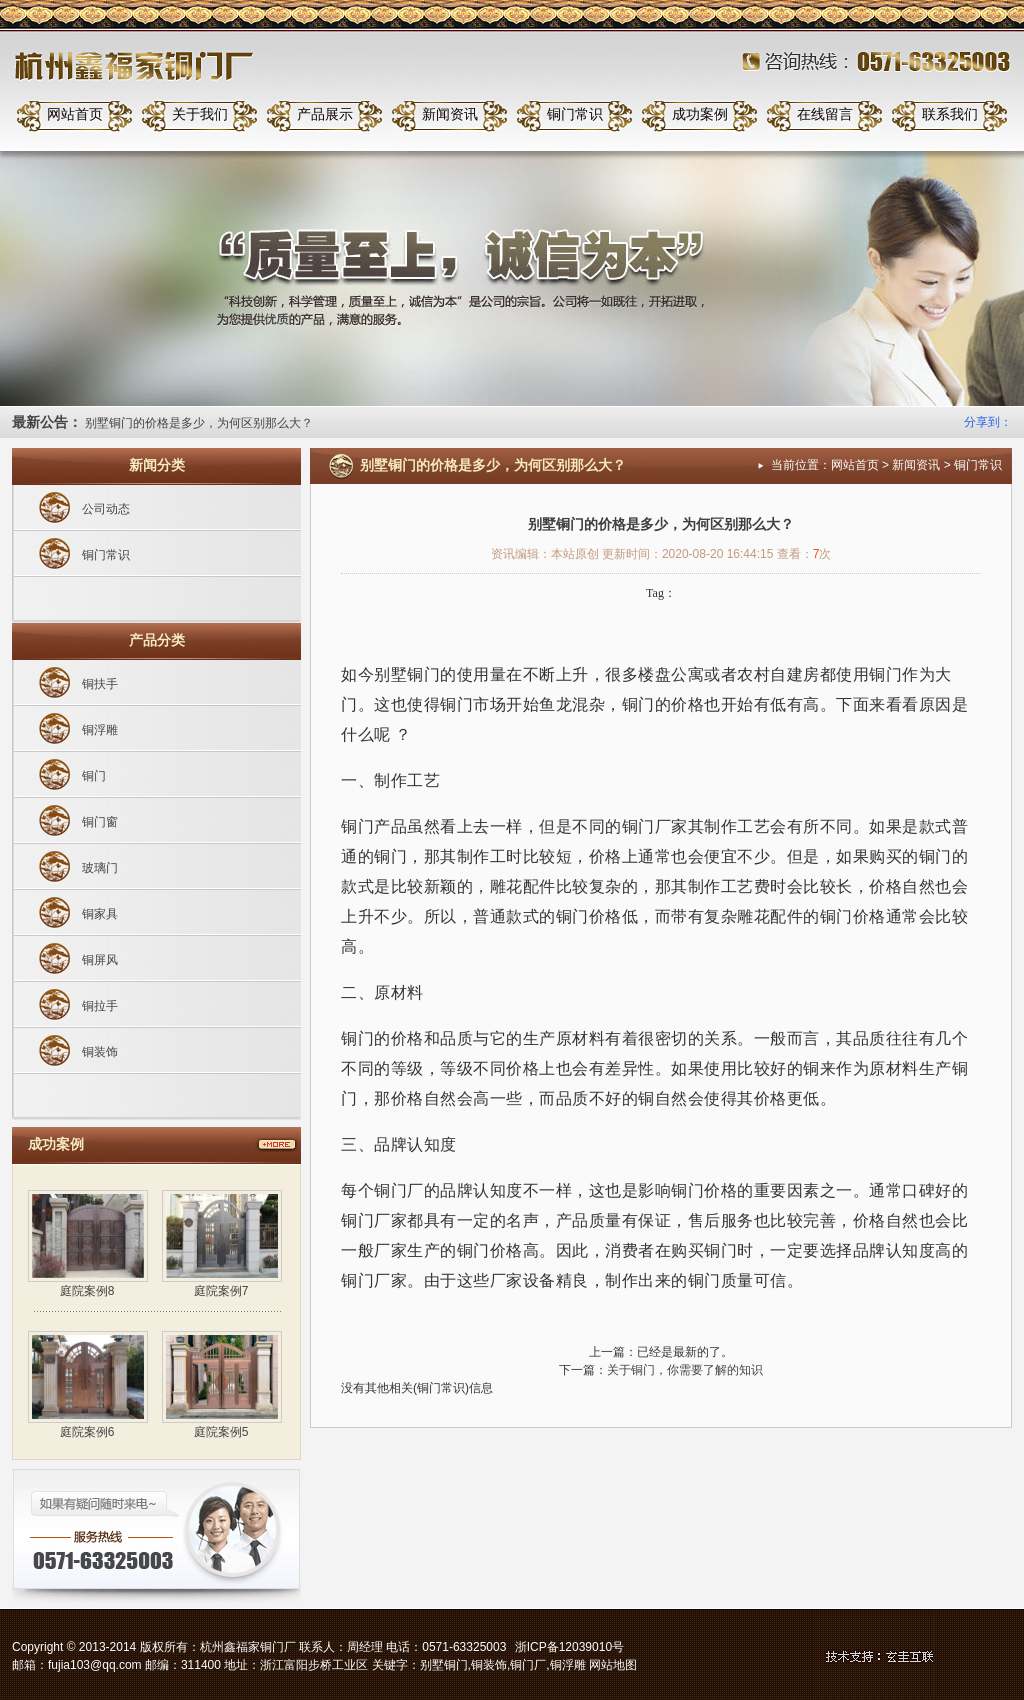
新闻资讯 (450, 114)
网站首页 (75, 114)
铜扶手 (100, 684)
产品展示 (325, 114)
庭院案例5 (221, 1432)
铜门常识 (575, 114)
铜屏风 (100, 960)
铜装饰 (100, 1052)
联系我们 (950, 114)
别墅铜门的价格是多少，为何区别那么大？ (199, 423)
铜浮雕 (100, 730)
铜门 (94, 776)
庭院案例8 (87, 1291)
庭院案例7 (221, 1291)
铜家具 (100, 914)
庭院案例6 (87, 1432)
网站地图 (613, 1665)
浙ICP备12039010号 (569, 1647)
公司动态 (106, 509)
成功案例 (700, 114)
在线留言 (825, 114)
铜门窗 (100, 822)
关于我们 (200, 114)
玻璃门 (100, 868)
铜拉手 (100, 1006)
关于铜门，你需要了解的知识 (685, 1370)
